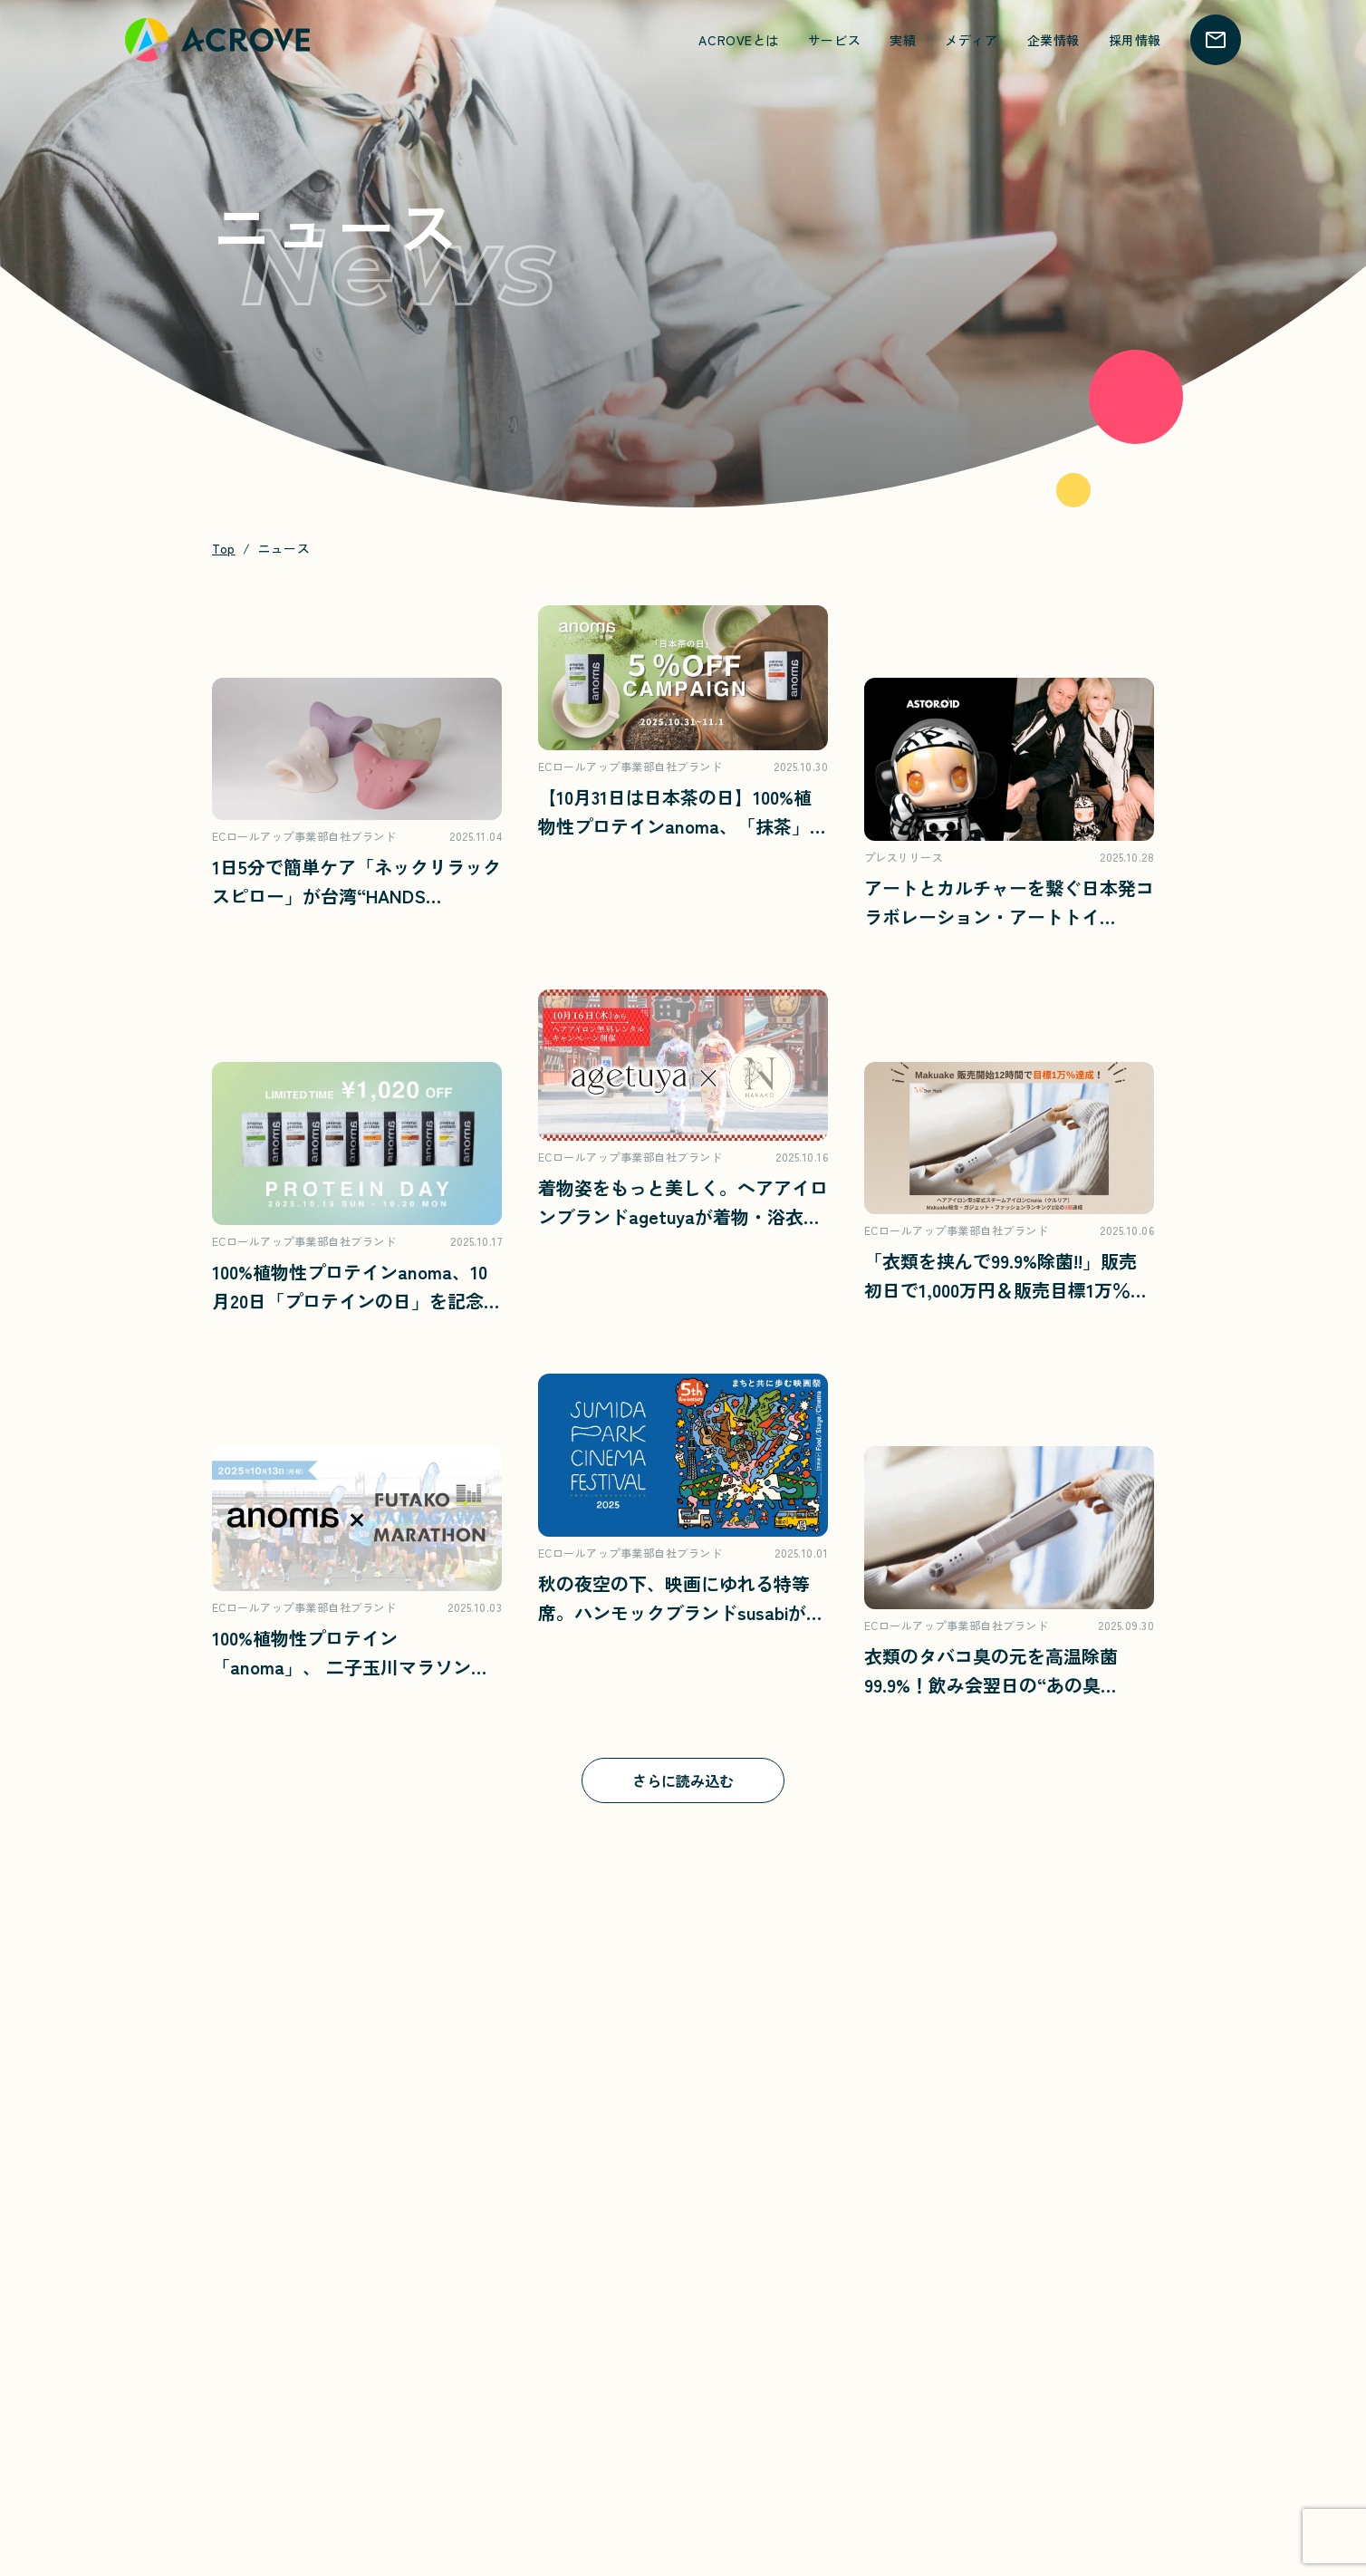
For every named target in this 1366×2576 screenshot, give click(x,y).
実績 (903, 40)
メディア (971, 40)
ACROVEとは (738, 40)
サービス (834, 40)
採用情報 (1135, 40)
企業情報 (1053, 40)
